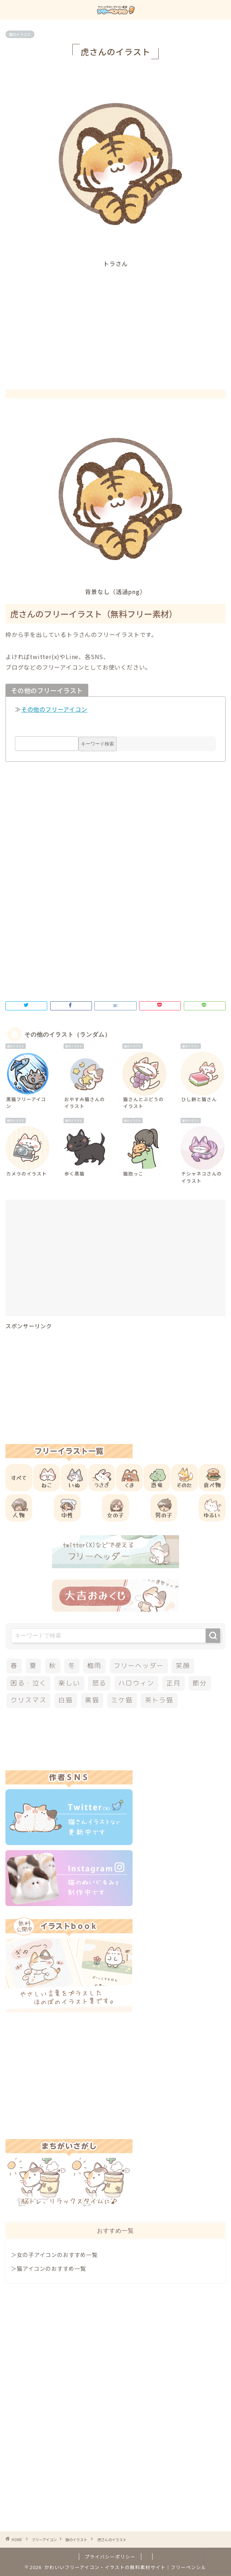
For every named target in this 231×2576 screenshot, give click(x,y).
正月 (173, 1683)
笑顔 (183, 1665)
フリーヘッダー (139, 1665)
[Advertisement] (118, 322)
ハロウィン (136, 1683)
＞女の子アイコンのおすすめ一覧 (54, 2254)
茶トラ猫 (159, 1700)
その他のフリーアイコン (54, 709)
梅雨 (94, 1665)
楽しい (69, 1683)
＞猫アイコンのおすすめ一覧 (48, 2268)
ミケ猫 (122, 1700)
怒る (99, 1683)
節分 (199, 1683)
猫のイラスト (20, 34)
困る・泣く (28, 1683)
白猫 (65, 1700)
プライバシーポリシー (110, 2556)
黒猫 (92, 1700)
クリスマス (28, 1700)
